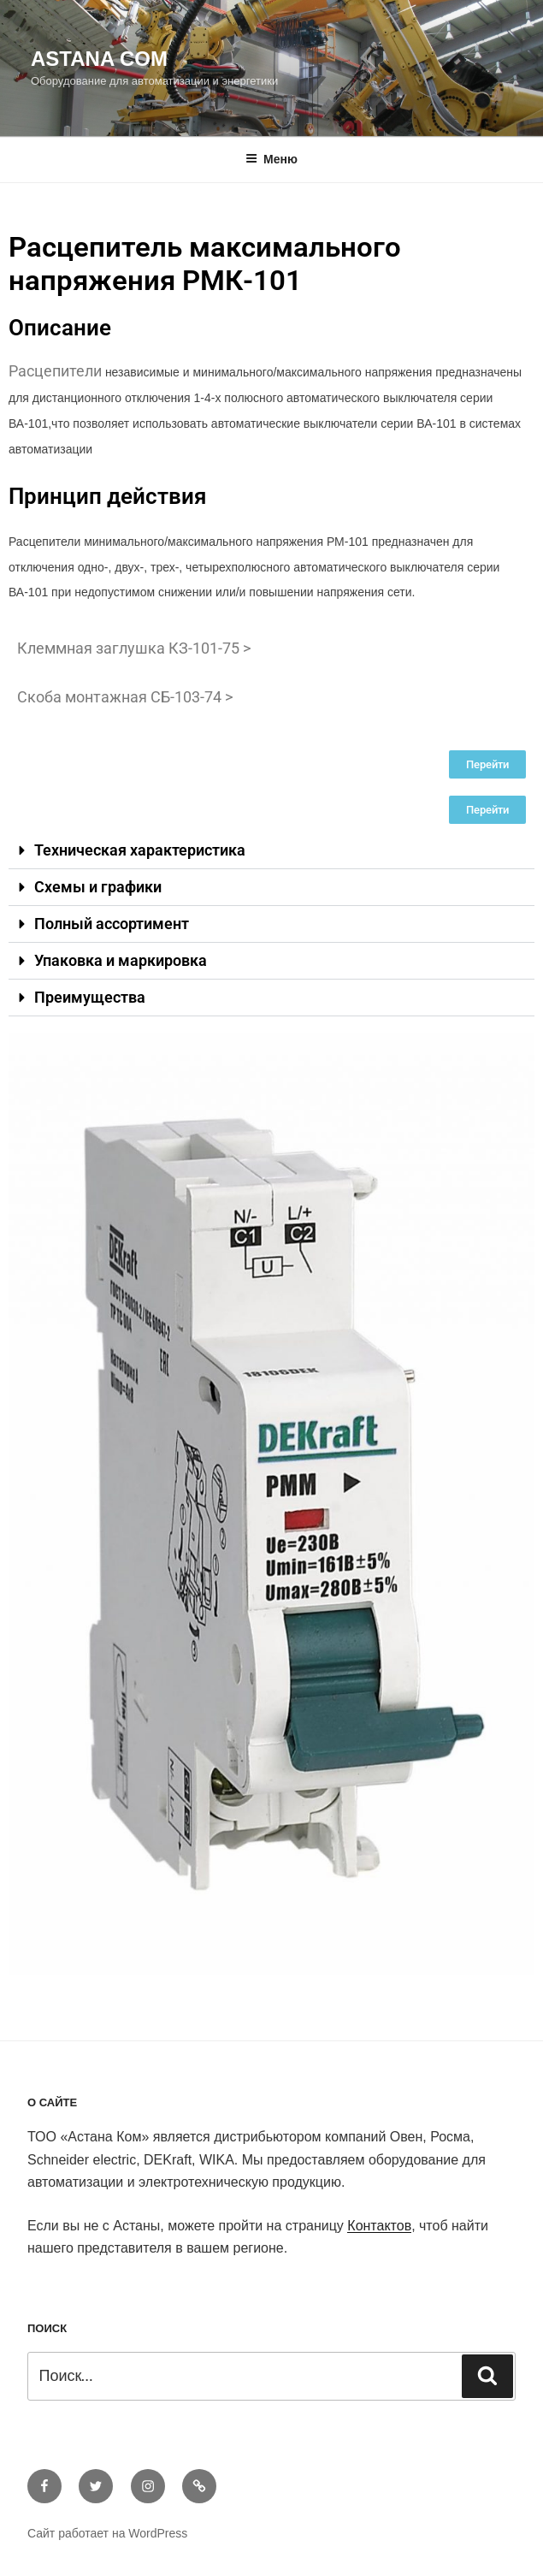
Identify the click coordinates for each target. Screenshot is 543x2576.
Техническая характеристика (139, 850)
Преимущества (89, 997)
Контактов (379, 2225)
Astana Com (99, 58)
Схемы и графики (98, 887)
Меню (271, 159)
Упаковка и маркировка (120, 960)
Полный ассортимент (111, 924)
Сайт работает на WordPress (107, 2533)
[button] (271, 850)
